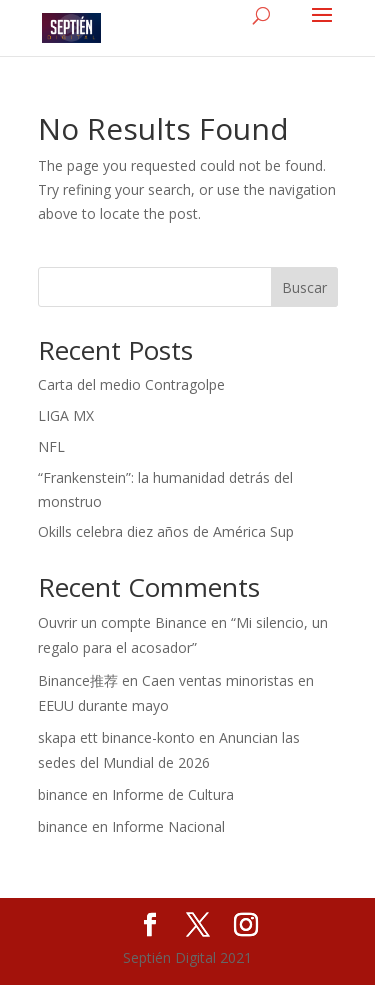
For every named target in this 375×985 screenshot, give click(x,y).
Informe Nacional (168, 826)
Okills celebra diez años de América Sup (166, 531)
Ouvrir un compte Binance (122, 622)
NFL (51, 446)
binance (63, 794)
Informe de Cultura (173, 794)
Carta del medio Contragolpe (131, 384)
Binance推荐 (78, 680)
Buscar (304, 287)
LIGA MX (66, 415)
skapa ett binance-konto (116, 737)
